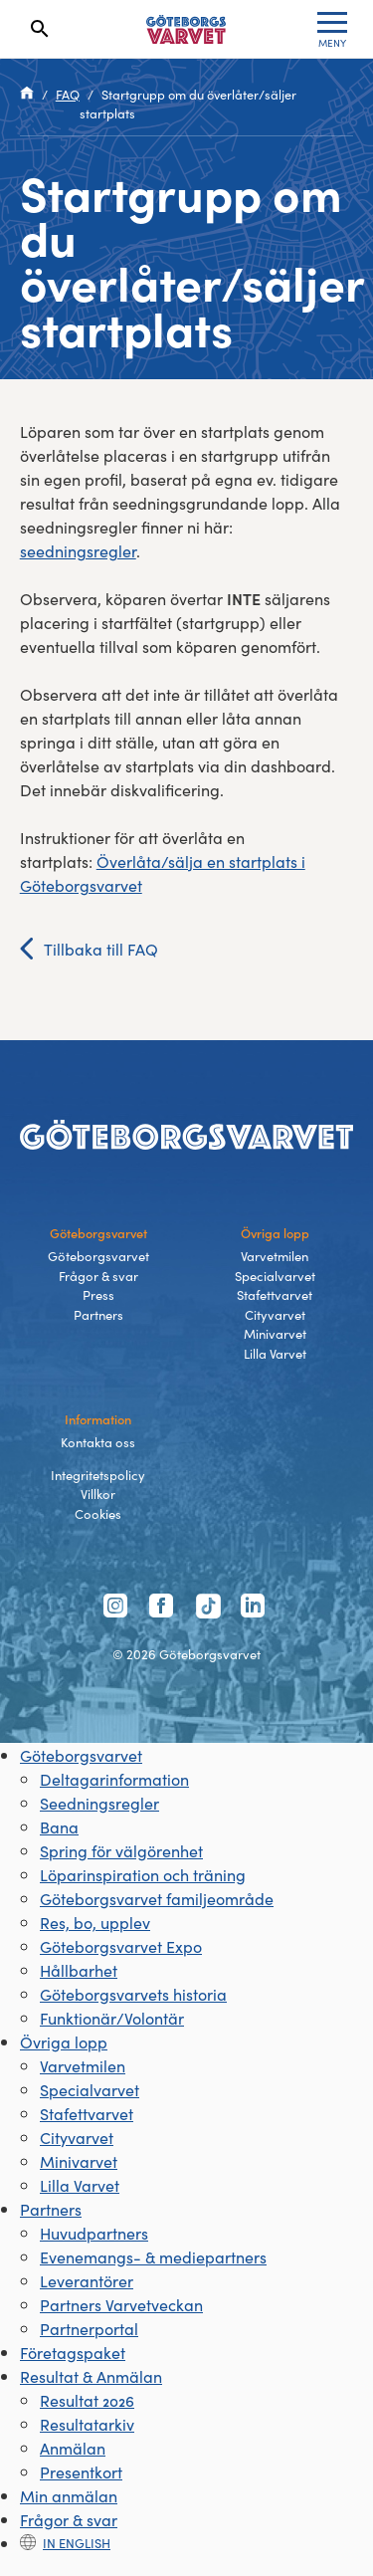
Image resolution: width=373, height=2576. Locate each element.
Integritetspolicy (98, 1474)
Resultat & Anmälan (91, 2376)
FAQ (68, 94)
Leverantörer (86, 2280)
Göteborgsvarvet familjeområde (157, 1898)
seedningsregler (78, 550)
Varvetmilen (274, 1255)
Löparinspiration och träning (143, 1874)
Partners (98, 1314)
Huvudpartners (94, 2233)
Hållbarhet (78, 1970)
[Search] (40, 29)
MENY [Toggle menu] (332, 31)
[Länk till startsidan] (186, 29)
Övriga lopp (63, 2041)
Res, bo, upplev (95, 1922)
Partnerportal (89, 2328)
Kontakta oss (98, 1441)
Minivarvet (275, 1333)
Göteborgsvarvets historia (133, 1994)
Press (98, 1294)
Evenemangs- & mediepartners (153, 2256)
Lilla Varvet (275, 1353)
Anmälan (72, 2448)
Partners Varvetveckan (121, 2304)
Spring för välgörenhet (121, 1850)
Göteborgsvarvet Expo (121, 1946)
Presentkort (81, 2471)
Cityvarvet (275, 1314)
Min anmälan (68, 2495)
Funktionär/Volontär (112, 2018)
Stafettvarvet (274, 1294)
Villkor (98, 1493)
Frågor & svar (98, 1275)
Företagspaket (72, 2352)
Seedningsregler (99, 1803)
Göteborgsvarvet (98, 1255)
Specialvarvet (275, 1275)
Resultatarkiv (87, 2424)
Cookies (98, 1513)
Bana (59, 1826)
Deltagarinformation (114, 1779)
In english (65, 2542)
